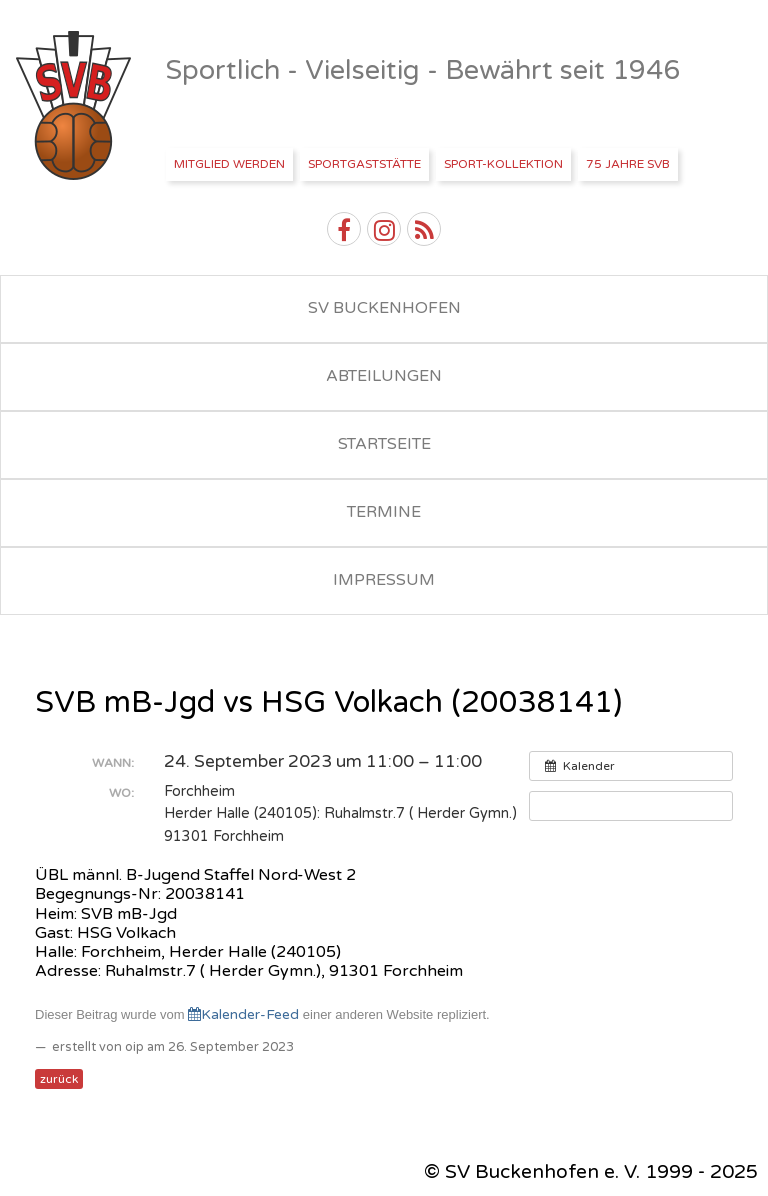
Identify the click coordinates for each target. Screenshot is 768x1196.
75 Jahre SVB (628, 164)
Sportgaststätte (364, 164)
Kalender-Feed (243, 1014)
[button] (631, 806)
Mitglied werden (229, 164)
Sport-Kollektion (503, 164)
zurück (59, 1079)
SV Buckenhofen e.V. (75, 106)
